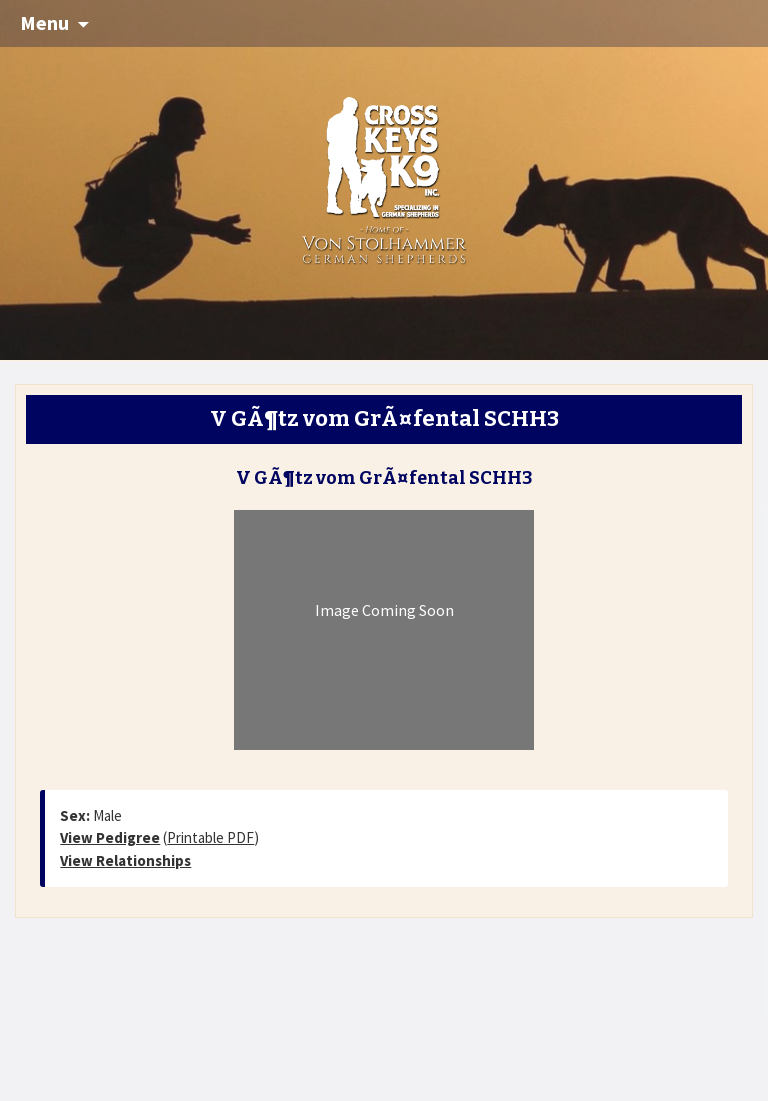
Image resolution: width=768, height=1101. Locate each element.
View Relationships (125, 860)
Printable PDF (210, 837)
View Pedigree (110, 837)
